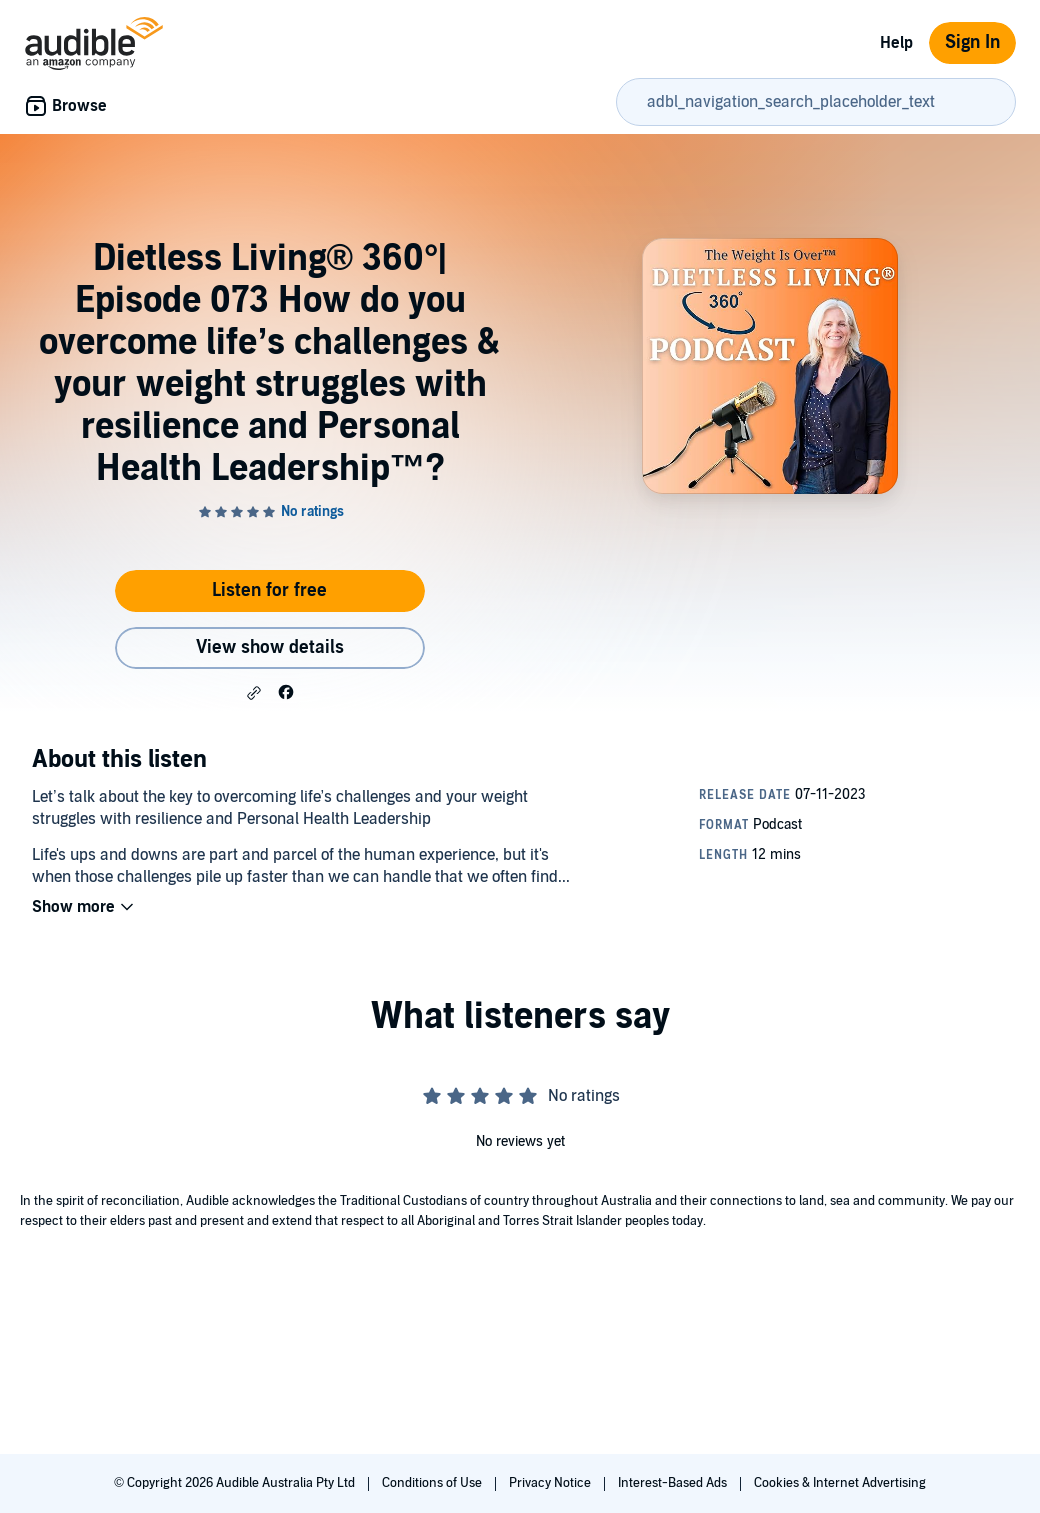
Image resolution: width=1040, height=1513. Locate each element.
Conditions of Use (433, 1483)
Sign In (972, 42)
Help (896, 43)
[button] (254, 693)
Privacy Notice (551, 1483)
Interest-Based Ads (674, 1483)
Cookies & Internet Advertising (840, 1483)
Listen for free (269, 590)
